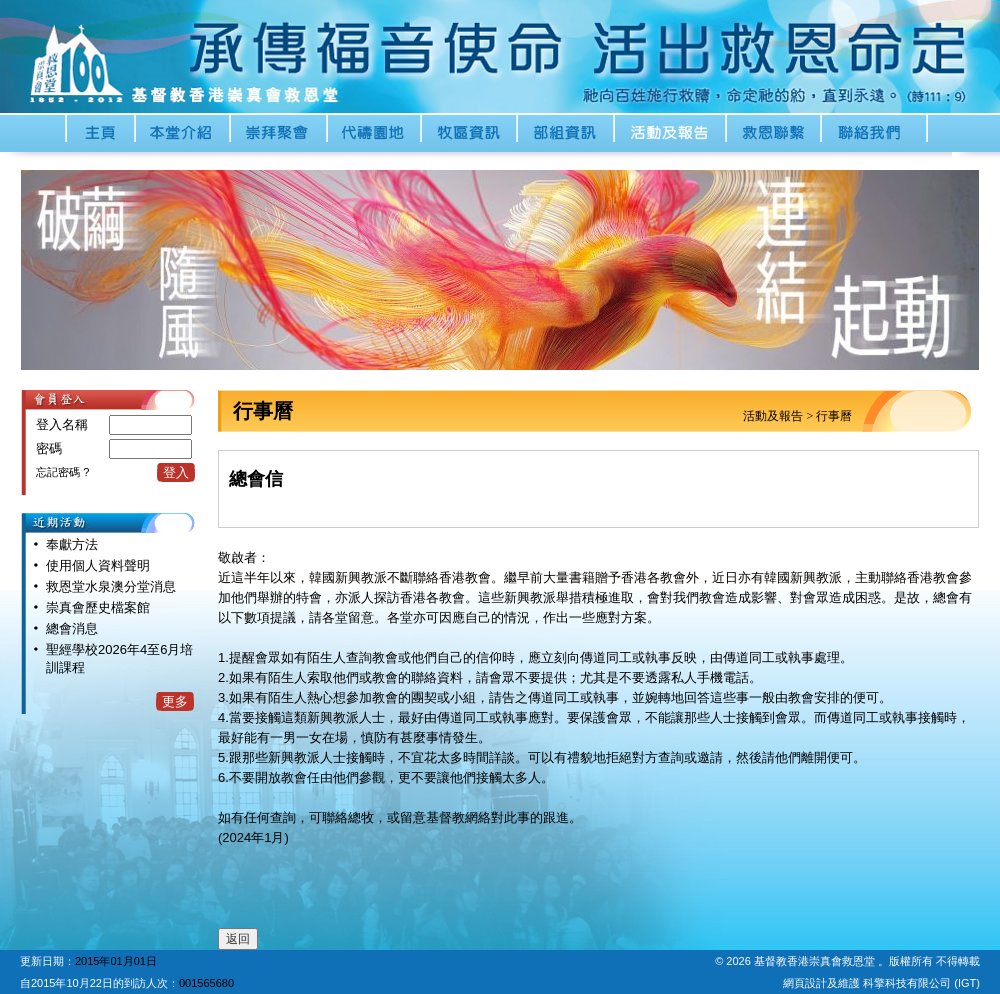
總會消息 (72, 628)
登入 (176, 472)
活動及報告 (773, 416)
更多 (175, 701)
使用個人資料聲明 (98, 565)
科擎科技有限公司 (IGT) (921, 983)
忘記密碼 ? (62, 472)
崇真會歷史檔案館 (98, 607)
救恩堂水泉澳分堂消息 (111, 586)
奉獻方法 (72, 544)
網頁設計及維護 (823, 983)
